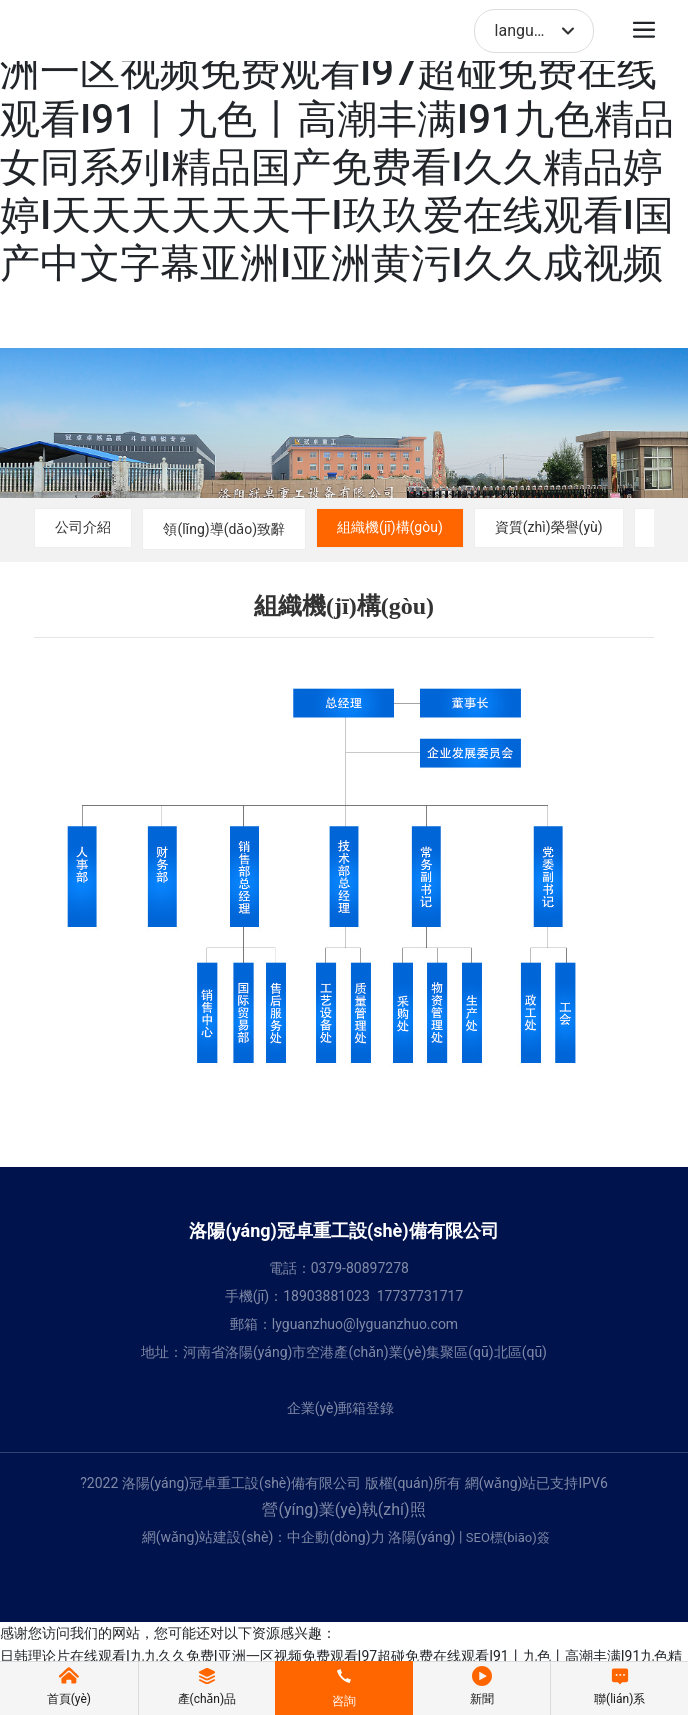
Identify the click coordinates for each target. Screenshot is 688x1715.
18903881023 (326, 1296)
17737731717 (420, 1296)
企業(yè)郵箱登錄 (341, 1408)
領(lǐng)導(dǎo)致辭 (224, 529)
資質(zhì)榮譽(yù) (549, 527)
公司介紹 (83, 527)
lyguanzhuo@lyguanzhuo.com (365, 1324)
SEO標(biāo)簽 (508, 1537)
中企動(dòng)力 (335, 1537)
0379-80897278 (360, 1268)
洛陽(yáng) (421, 1537)
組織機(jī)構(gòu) (390, 527)
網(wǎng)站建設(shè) (208, 1537)
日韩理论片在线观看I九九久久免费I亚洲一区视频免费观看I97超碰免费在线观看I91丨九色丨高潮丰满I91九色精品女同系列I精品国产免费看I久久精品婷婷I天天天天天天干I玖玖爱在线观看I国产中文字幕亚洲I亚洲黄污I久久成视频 (337, 143)
